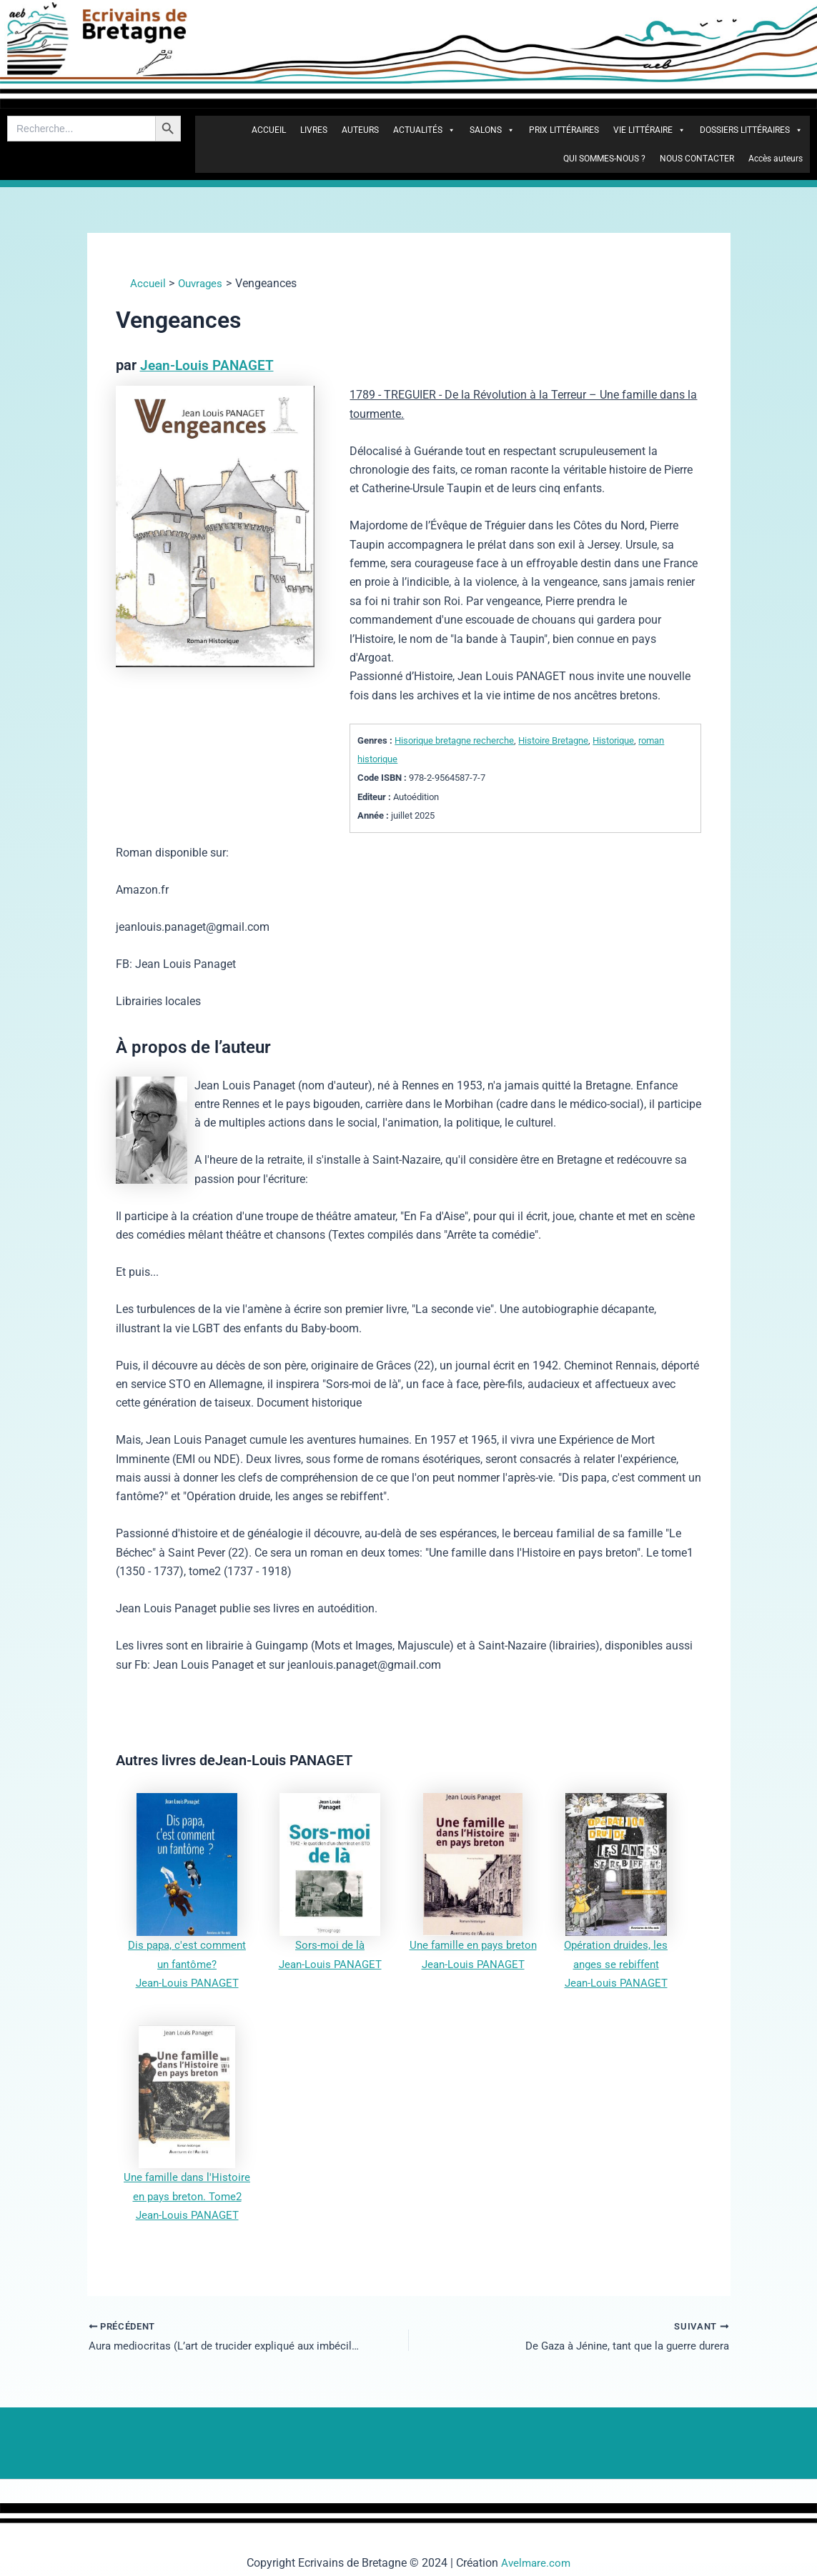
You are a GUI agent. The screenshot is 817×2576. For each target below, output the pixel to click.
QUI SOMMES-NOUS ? (604, 159)
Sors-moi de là (330, 1944)
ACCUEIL (269, 130)
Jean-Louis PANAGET (208, 365)
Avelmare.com (536, 2563)
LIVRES (313, 130)
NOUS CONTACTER (697, 159)
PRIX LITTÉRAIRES (564, 130)
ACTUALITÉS (424, 130)
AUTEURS (360, 130)
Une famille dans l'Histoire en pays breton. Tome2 (187, 2195)
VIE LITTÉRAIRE (649, 130)
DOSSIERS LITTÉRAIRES (751, 130)
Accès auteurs (775, 159)
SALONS (492, 130)
